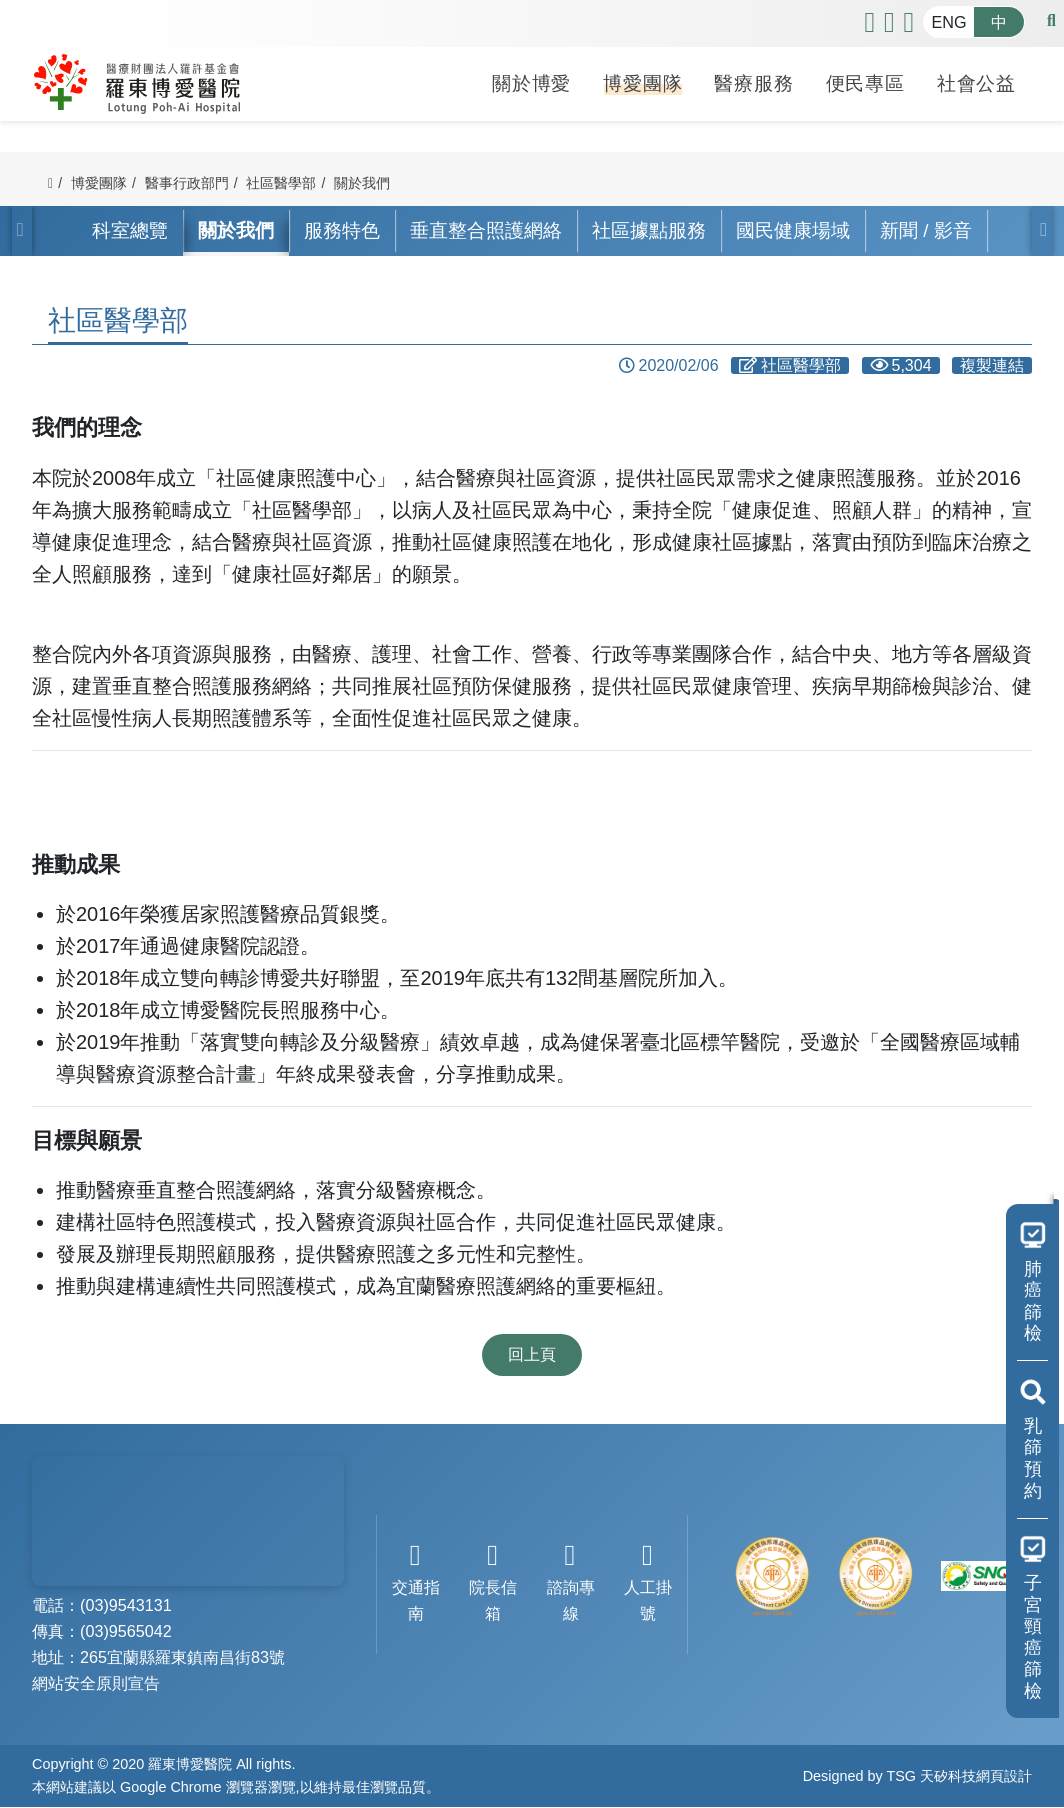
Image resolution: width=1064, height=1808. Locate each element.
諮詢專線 (570, 1582)
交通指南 (415, 1582)
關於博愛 (531, 81)
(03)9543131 (126, 1606)
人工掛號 (647, 1582)
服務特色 (342, 230)
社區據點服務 (649, 230)
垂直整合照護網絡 (486, 230)
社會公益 (976, 81)
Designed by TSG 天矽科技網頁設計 (917, 1776)
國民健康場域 (793, 230)
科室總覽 (130, 230)
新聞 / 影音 (926, 230)
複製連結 (992, 365)
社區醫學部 (281, 183)
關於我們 (362, 183)
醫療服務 (753, 81)
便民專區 (865, 81)
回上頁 (532, 1354)
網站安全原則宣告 (96, 1684)
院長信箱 (493, 1582)
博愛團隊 (642, 81)
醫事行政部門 (187, 183)
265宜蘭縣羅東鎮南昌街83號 (182, 1658)
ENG (948, 22)
